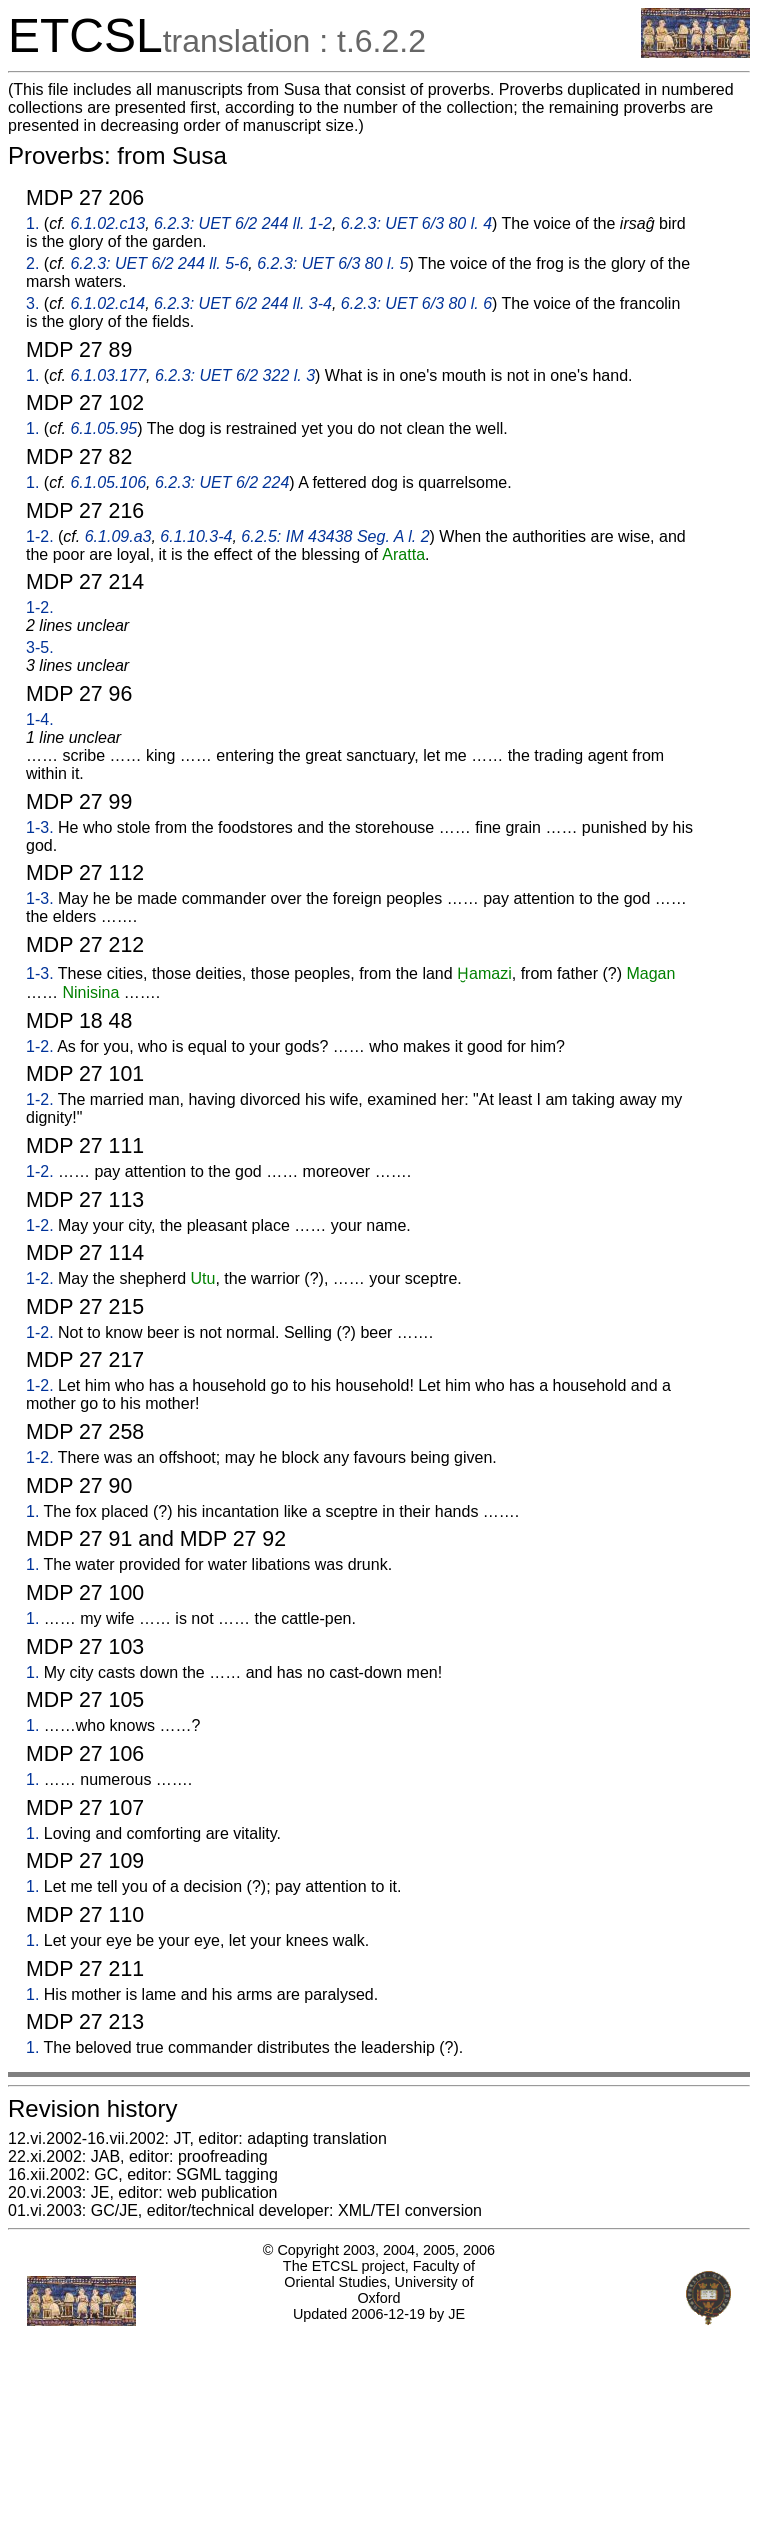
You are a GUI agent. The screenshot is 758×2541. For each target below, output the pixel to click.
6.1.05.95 (103, 428)
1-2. (40, 536)
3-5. (40, 647)
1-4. (40, 719)
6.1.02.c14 (107, 303)
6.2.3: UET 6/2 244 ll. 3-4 (243, 303)
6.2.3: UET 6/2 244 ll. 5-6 (159, 263)
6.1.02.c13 (107, 223)
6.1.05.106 (108, 482)
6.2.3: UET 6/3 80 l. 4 (416, 223)
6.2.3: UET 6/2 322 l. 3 (235, 375)
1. (32, 223)
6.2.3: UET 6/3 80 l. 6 (416, 303)
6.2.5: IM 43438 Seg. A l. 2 (335, 536)
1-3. (40, 827)
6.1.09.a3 (118, 536)
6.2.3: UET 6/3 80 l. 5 (332, 263)
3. (32, 303)
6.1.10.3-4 (196, 536)
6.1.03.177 (108, 375)
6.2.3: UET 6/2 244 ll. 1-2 (243, 223)
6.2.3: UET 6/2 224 (222, 482)
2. (32, 263)
